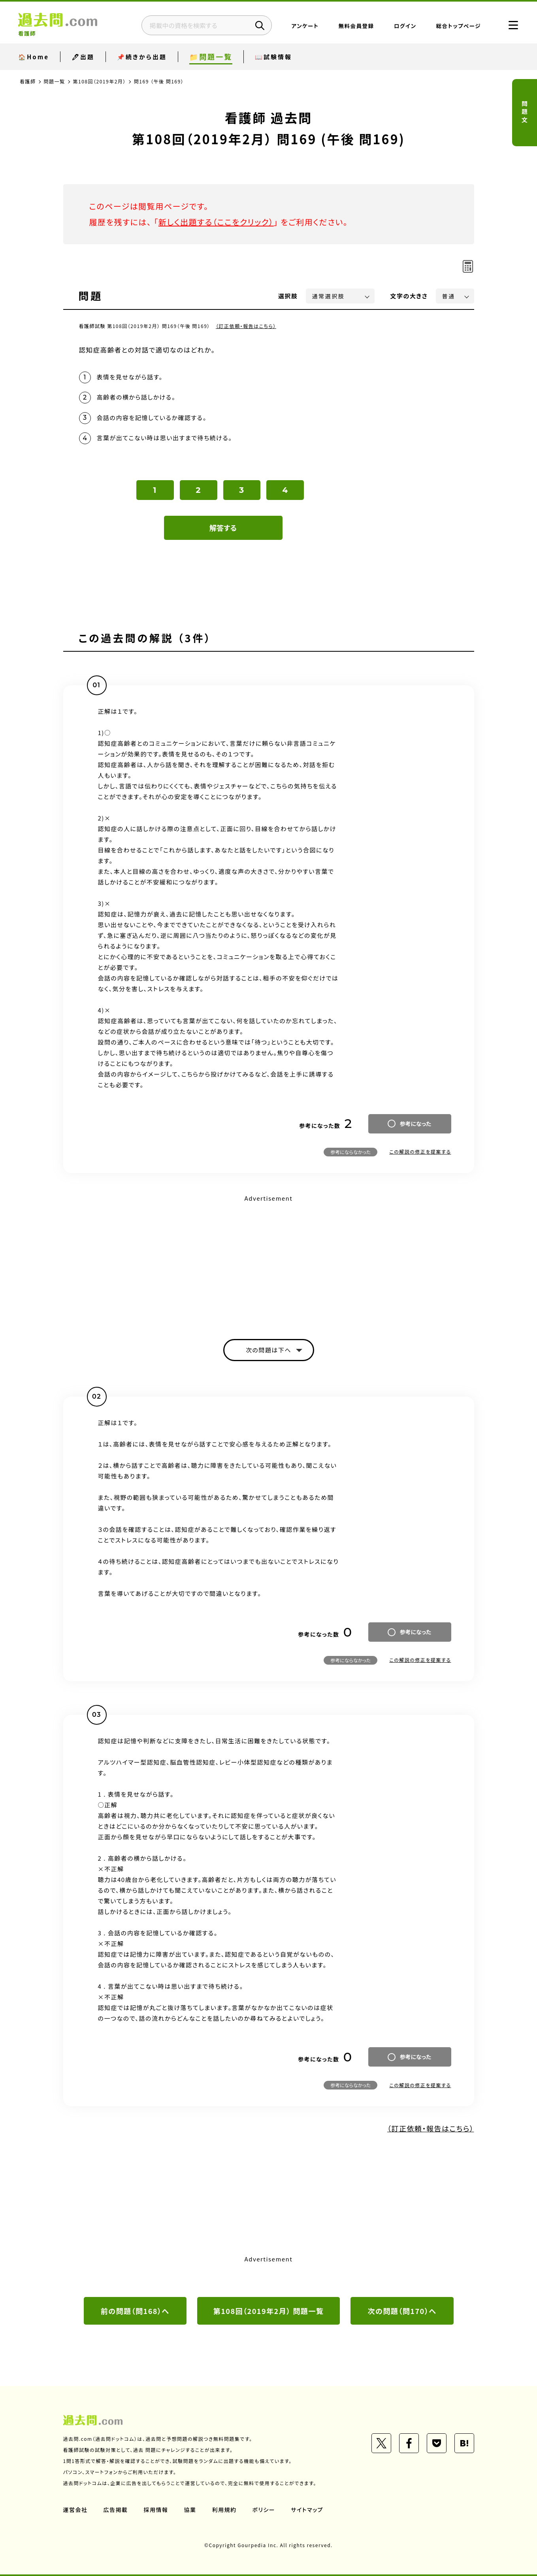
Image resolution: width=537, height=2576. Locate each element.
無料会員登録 (356, 26)
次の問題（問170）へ (402, 2311)
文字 (409, 296)
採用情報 (156, 2510)
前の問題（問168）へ (135, 2311)
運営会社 (75, 2510)
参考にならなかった (350, 1151)
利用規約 (224, 2510)
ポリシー (263, 2510)
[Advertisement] (268, 1260)
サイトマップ (307, 2510)
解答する (223, 527)
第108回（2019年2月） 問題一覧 (268, 2311)
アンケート (305, 26)
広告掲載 (116, 2510)
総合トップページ (458, 26)
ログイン (405, 26)
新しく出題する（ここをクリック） (216, 222)
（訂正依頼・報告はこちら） (246, 325)
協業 (190, 2510)
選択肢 (288, 296)
